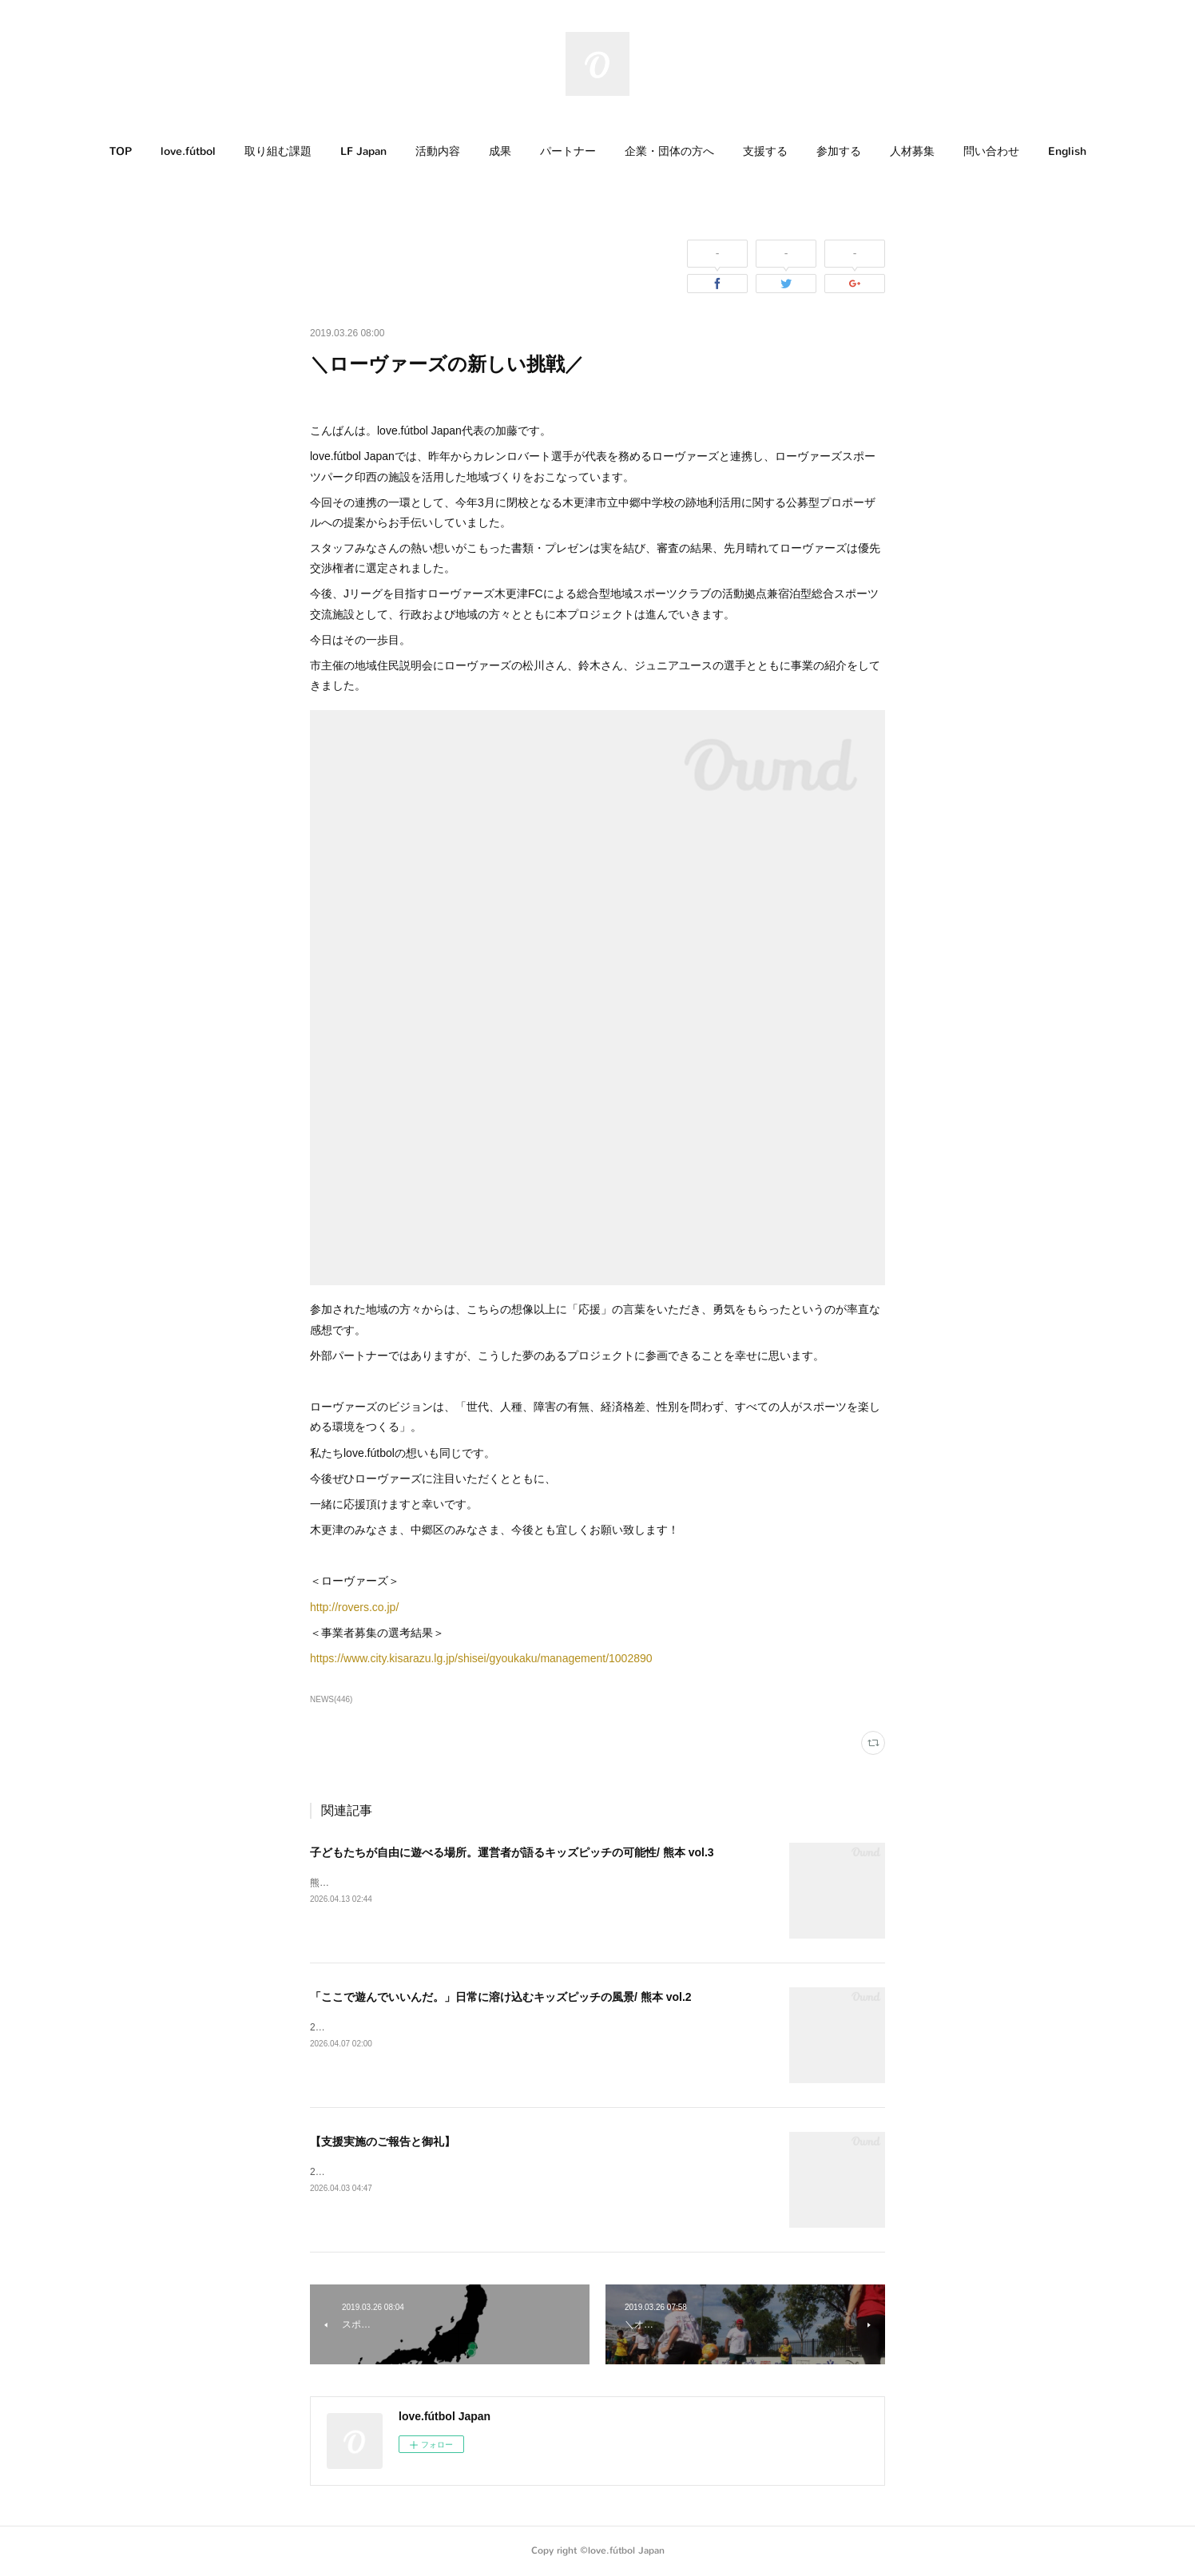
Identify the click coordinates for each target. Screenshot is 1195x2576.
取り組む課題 (278, 151)
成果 (500, 151)
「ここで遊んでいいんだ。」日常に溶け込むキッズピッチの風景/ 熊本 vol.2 (501, 1997)
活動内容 (437, 151)
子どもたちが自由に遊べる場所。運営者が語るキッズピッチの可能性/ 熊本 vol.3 (512, 1852)
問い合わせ (991, 151)
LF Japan (363, 151)
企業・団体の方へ (669, 151)
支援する (765, 151)
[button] (120, 152)
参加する (838, 151)
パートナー (568, 151)
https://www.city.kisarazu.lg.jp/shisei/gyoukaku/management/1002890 (481, 1658)
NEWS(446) (331, 1699)
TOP (120, 151)
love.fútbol (188, 151)
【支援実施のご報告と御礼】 (382, 2141)
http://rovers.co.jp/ (354, 1607)
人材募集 (912, 151)
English (1067, 151)
